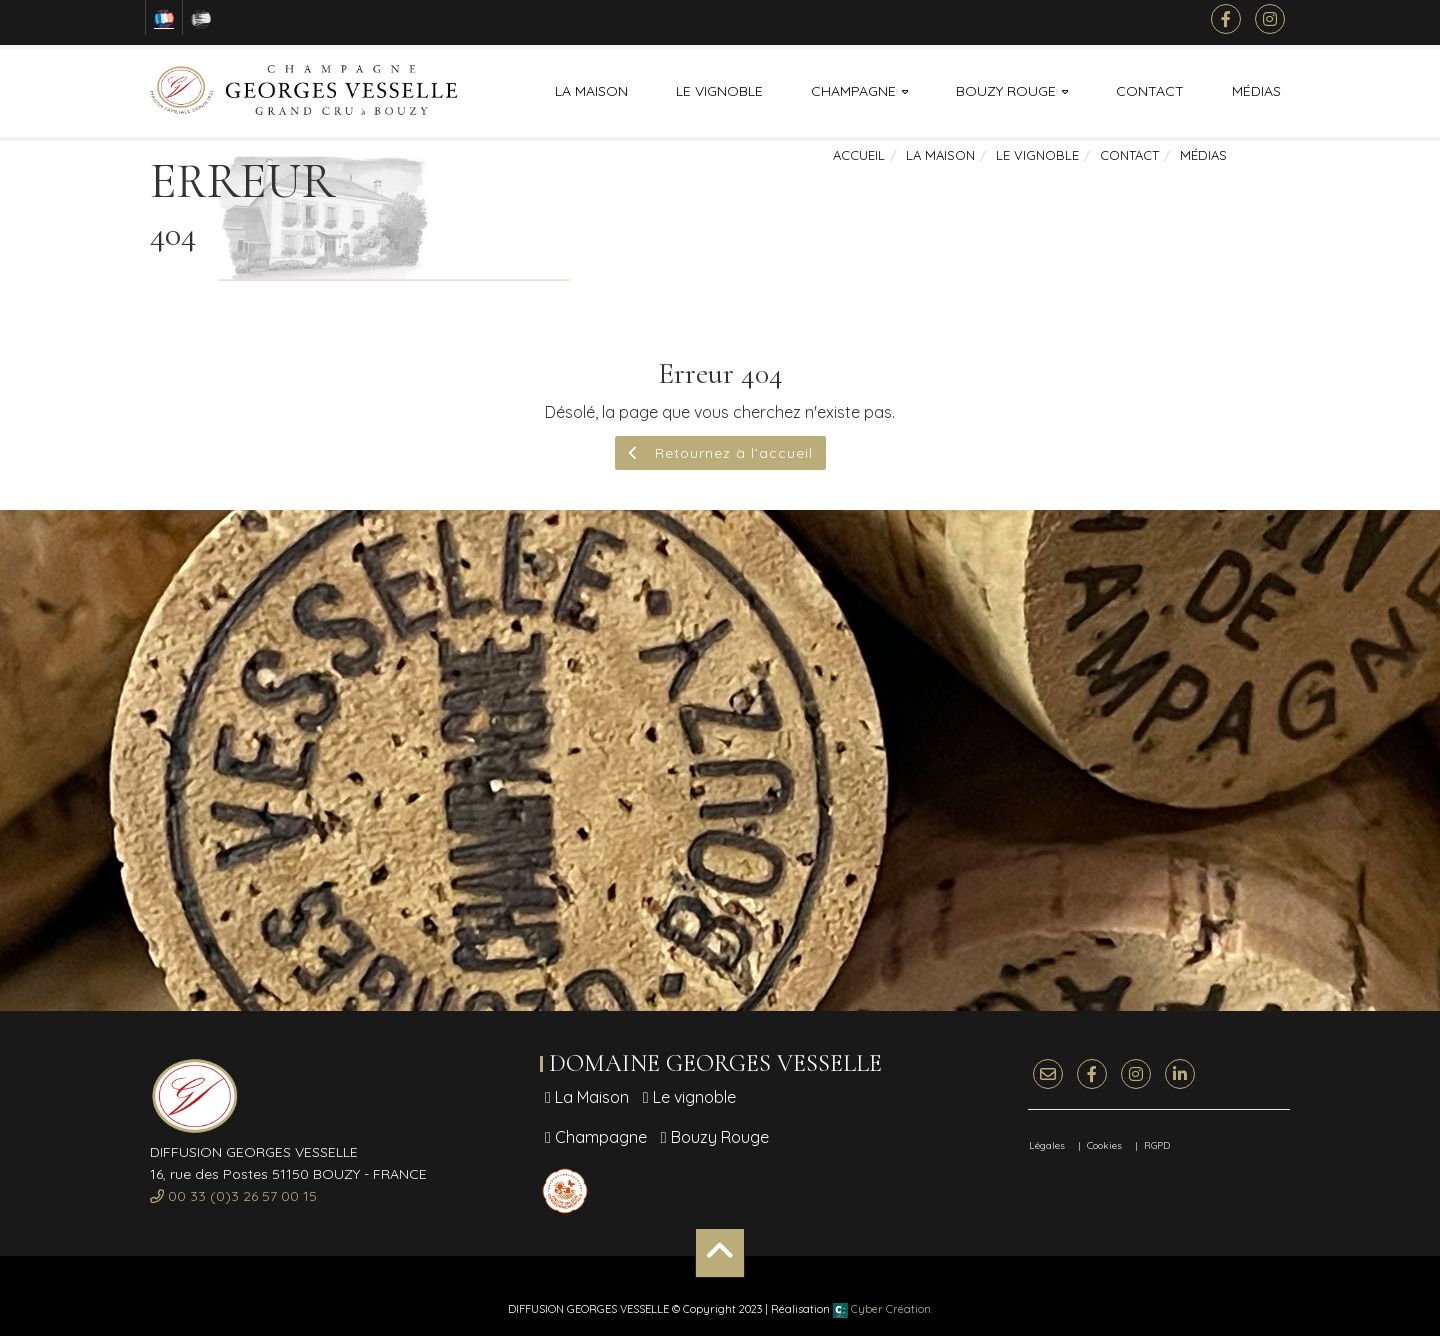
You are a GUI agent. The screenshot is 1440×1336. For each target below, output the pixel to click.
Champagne (853, 91)
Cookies (1104, 1145)
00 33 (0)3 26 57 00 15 (233, 1196)
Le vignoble (719, 91)
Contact (1150, 91)
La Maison (591, 91)
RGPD (1157, 1145)
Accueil (859, 155)
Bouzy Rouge (1006, 91)
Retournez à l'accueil (720, 453)
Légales (1047, 1145)
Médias (1256, 91)
